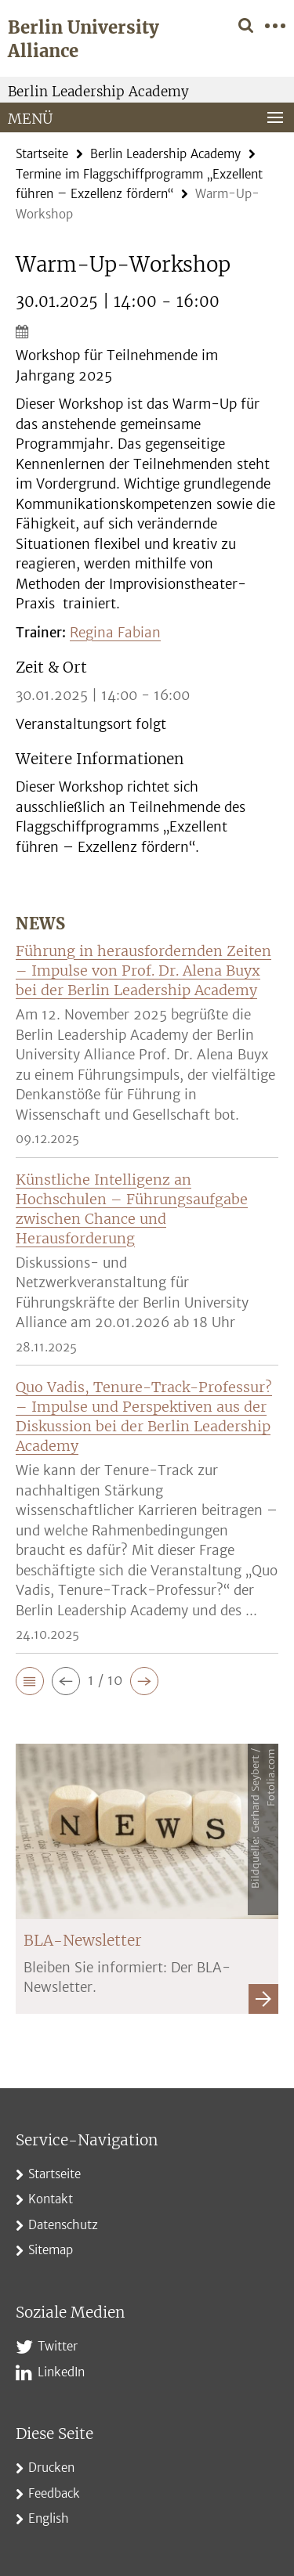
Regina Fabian (115, 632)
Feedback (54, 2493)
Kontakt (50, 2199)
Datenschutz (63, 2224)
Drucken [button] (51, 2467)
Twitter (58, 2346)
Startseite (42, 153)
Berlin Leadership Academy (98, 91)
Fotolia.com (271, 1777)
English (48, 2518)
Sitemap (50, 2249)
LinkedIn (61, 2372)
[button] (30, 1681)
